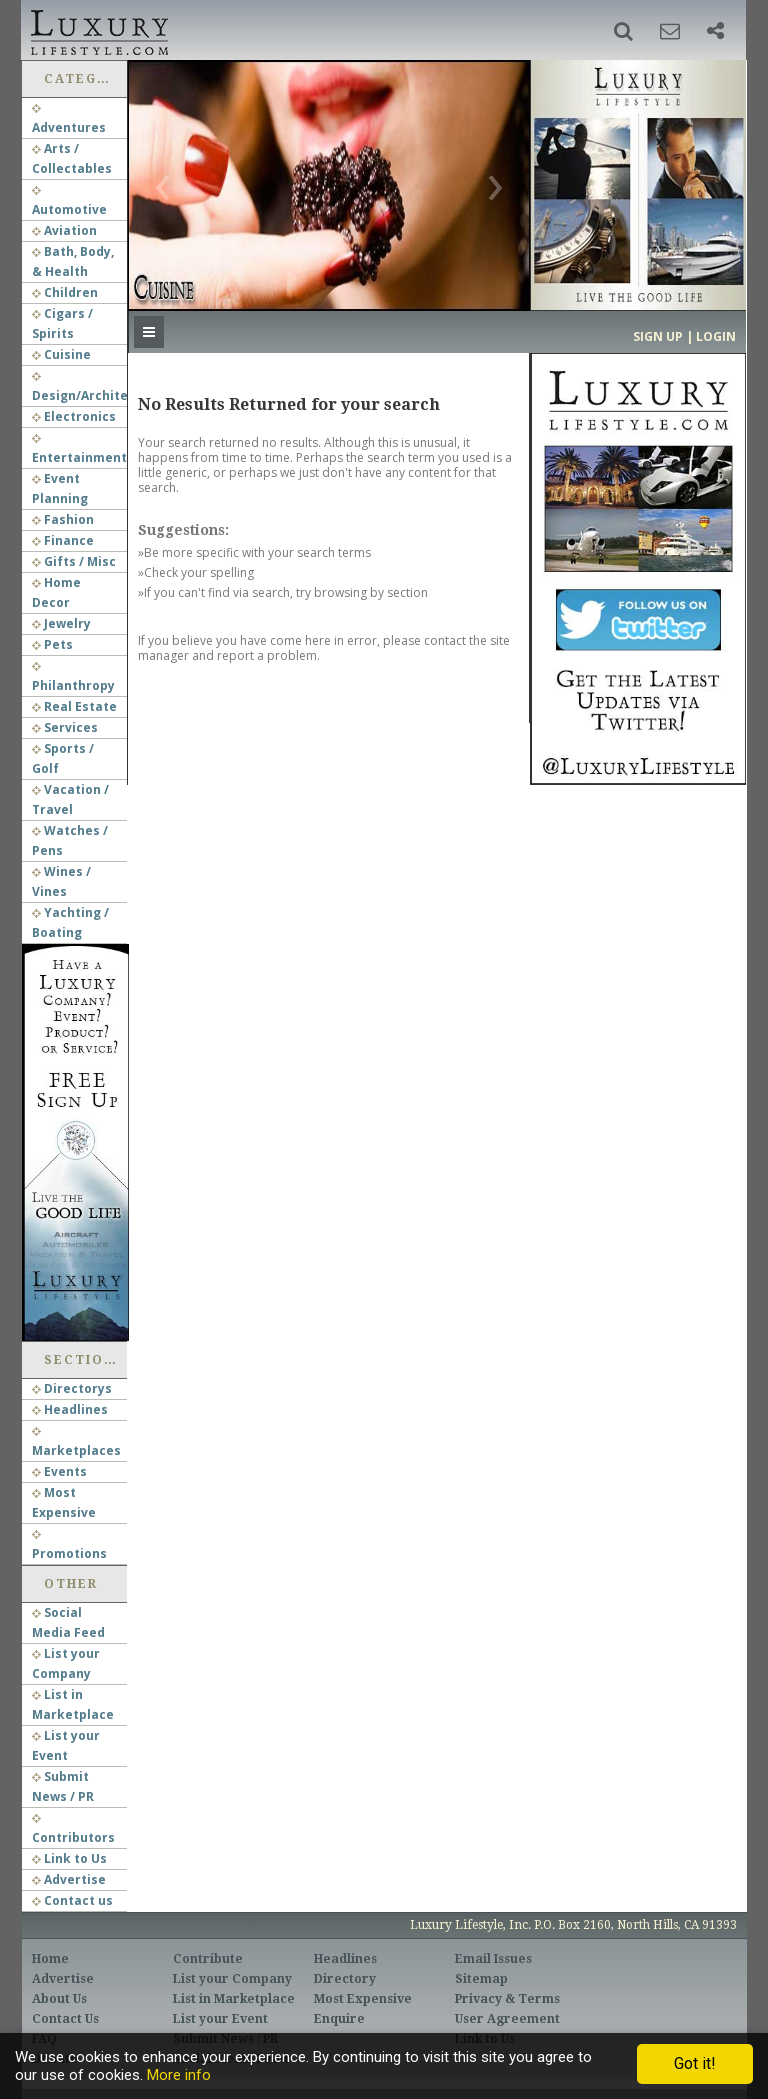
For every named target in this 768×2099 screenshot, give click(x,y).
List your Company (232, 1979)
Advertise (69, 1879)
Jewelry (61, 623)
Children (65, 292)
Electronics (74, 416)
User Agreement (507, 2019)
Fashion (63, 519)
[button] (623, 31)
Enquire (339, 2019)
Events (59, 1471)
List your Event (220, 2019)
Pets (52, 644)
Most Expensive (363, 1999)
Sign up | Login (684, 336)
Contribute (208, 1959)
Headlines (70, 1409)
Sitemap (481, 1979)
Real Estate (74, 706)
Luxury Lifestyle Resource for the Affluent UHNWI (97, 30)
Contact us (72, 1900)
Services (65, 727)
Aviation (64, 230)
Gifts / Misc (74, 561)
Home (50, 1959)
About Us (59, 1999)
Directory (345, 1979)
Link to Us (69, 1858)
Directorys (72, 1388)
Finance (63, 540)
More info (179, 2075)
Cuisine (61, 354)
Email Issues (493, 1959)
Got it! (695, 2063)
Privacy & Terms (507, 1999)
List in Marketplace (234, 1999)
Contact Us (65, 2019)
